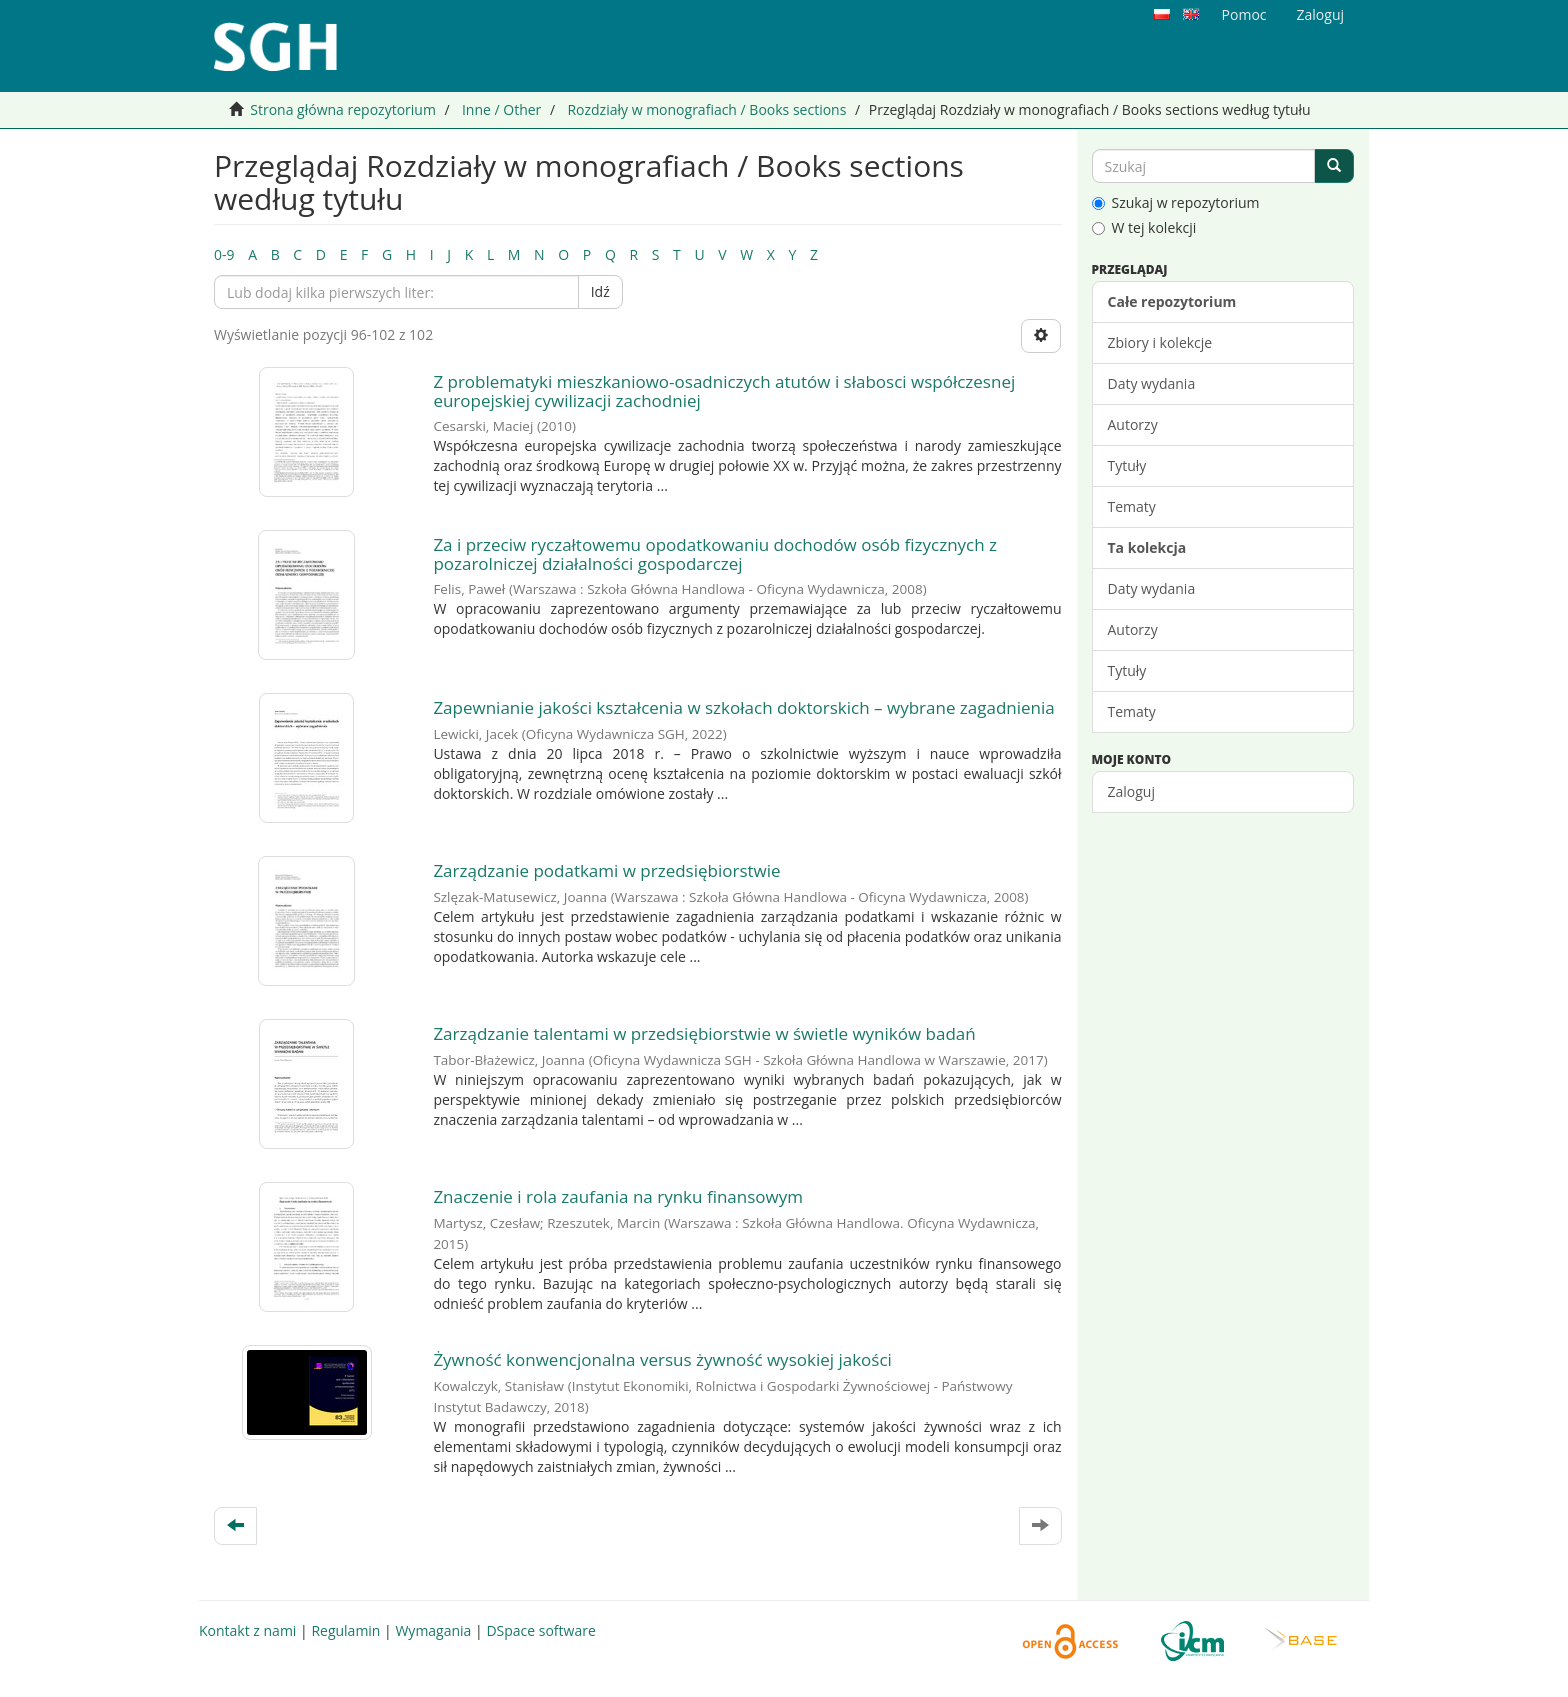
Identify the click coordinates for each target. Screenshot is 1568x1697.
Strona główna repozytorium (343, 109)
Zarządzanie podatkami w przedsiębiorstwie (606, 870)
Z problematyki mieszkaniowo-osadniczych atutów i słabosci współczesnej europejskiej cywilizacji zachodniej (724, 391)
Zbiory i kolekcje (1160, 342)
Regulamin (345, 1630)
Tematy (1132, 506)
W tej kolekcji (1144, 227)
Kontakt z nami (247, 1630)
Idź (600, 291)
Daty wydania (1152, 383)
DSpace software (540, 1630)
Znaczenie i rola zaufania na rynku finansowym (618, 1196)
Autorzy (1133, 424)
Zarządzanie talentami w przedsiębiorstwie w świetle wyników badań (704, 1033)
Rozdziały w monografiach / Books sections (706, 109)
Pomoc (1244, 14)
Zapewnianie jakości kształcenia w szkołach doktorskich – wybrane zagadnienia (743, 707)
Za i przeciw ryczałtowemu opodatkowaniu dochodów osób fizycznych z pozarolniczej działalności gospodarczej (715, 554)
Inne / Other (501, 109)
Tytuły (1127, 465)
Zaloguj (1131, 791)
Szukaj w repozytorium (1176, 202)
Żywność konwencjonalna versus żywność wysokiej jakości (662, 1359)
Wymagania (433, 1630)
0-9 (224, 254)
